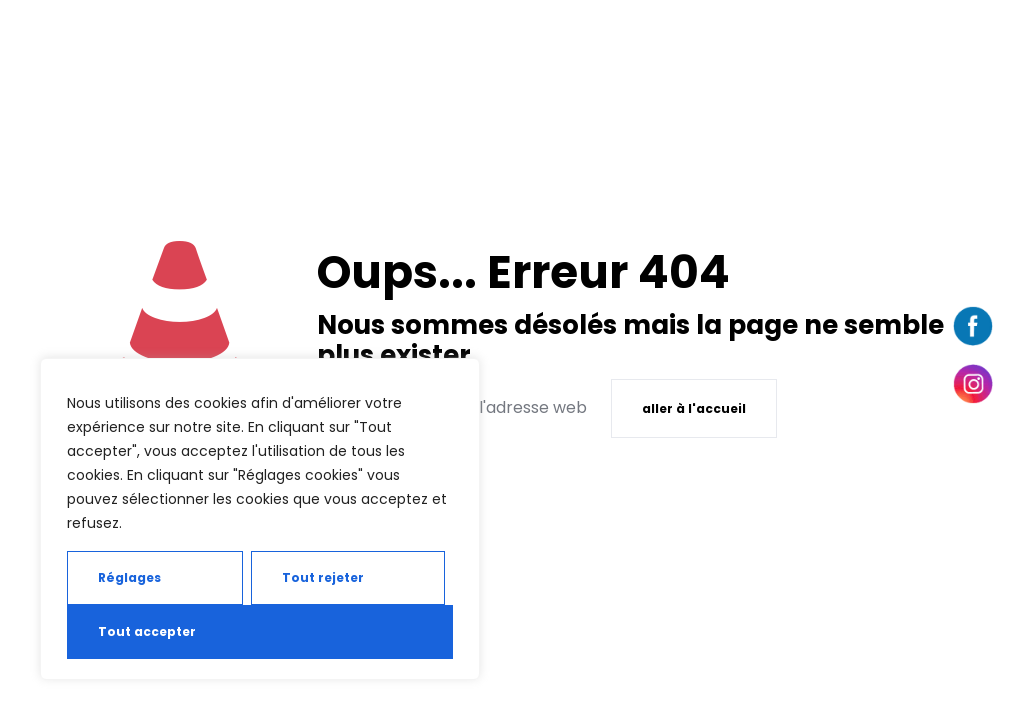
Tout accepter (147, 631)
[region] (260, 519)
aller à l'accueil (694, 408)
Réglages (129, 577)
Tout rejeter (323, 577)
